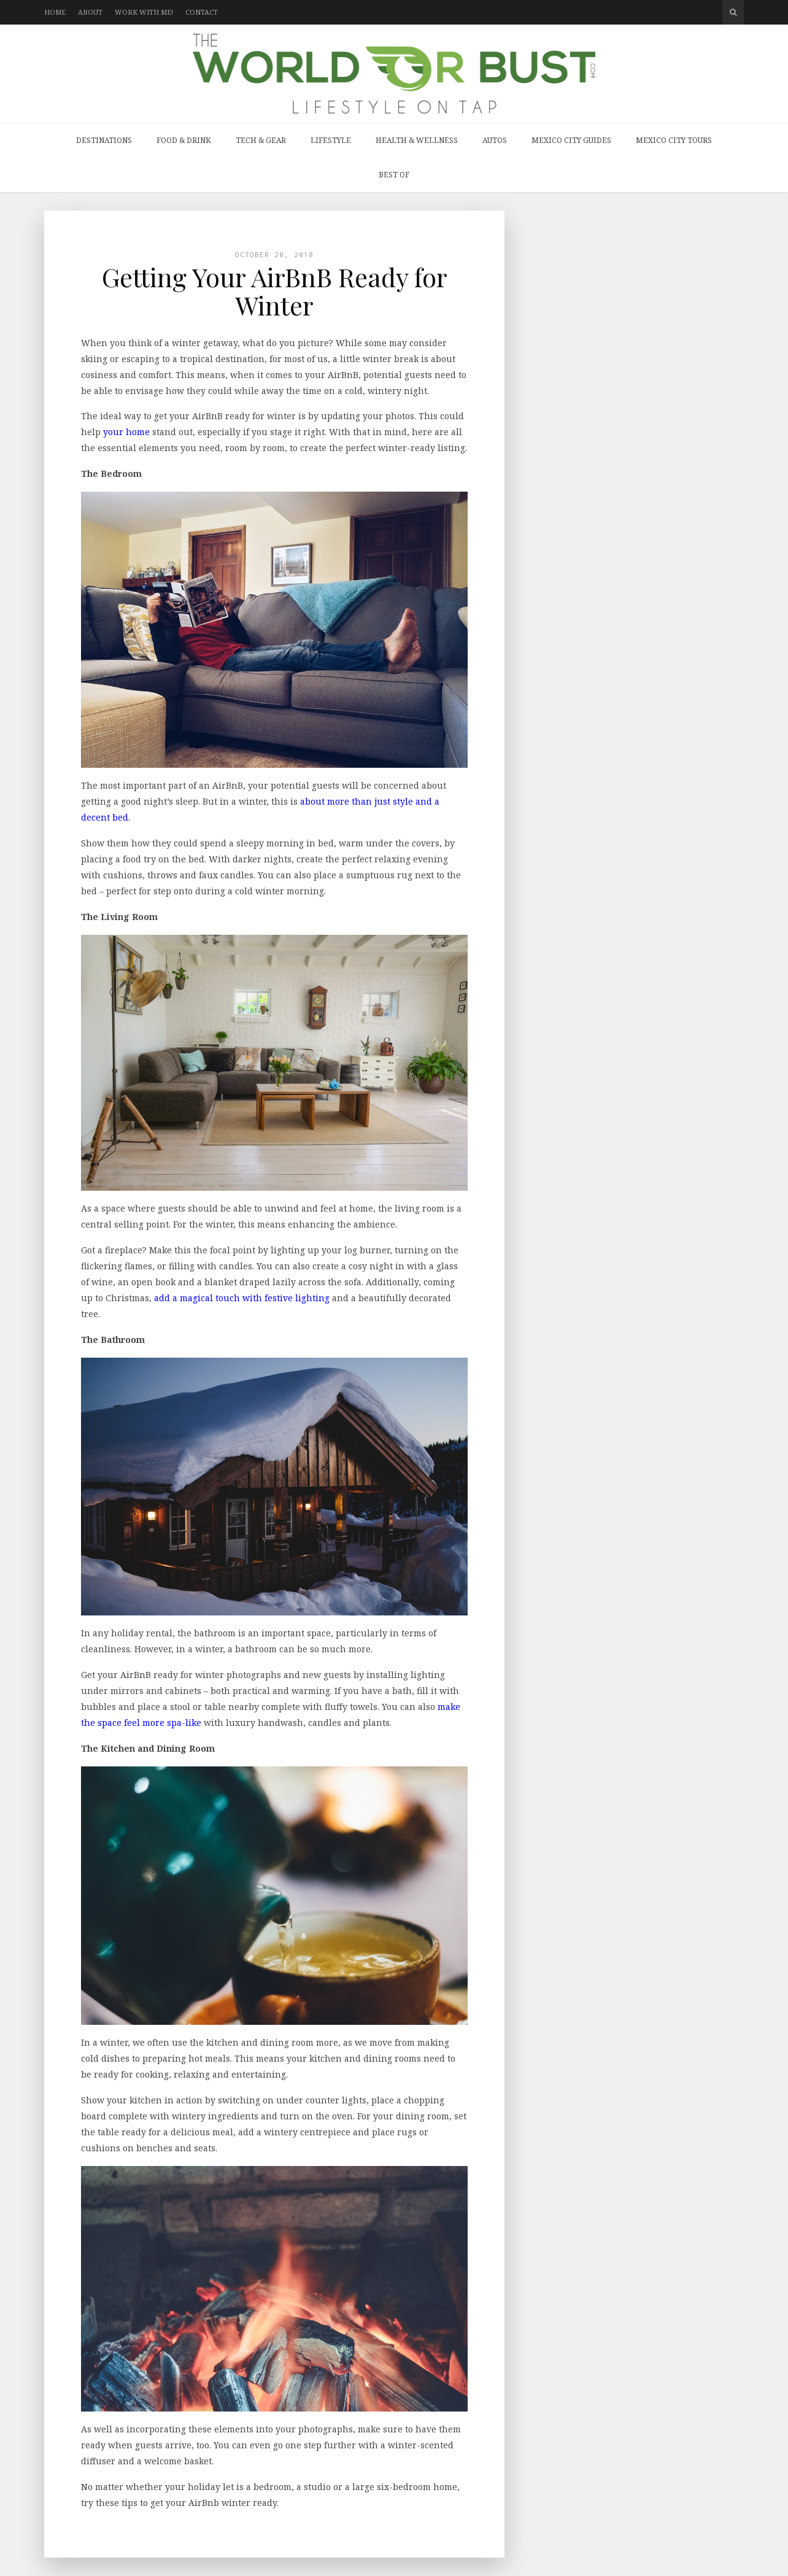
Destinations (104, 140)
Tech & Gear (261, 140)
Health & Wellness (417, 140)
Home (55, 12)
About (90, 12)
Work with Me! (144, 12)
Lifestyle (331, 140)
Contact (201, 12)
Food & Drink (183, 140)
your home (126, 432)
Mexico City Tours (674, 140)
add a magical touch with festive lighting (242, 1298)
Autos (494, 140)
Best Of (394, 174)
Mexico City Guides (571, 140)
